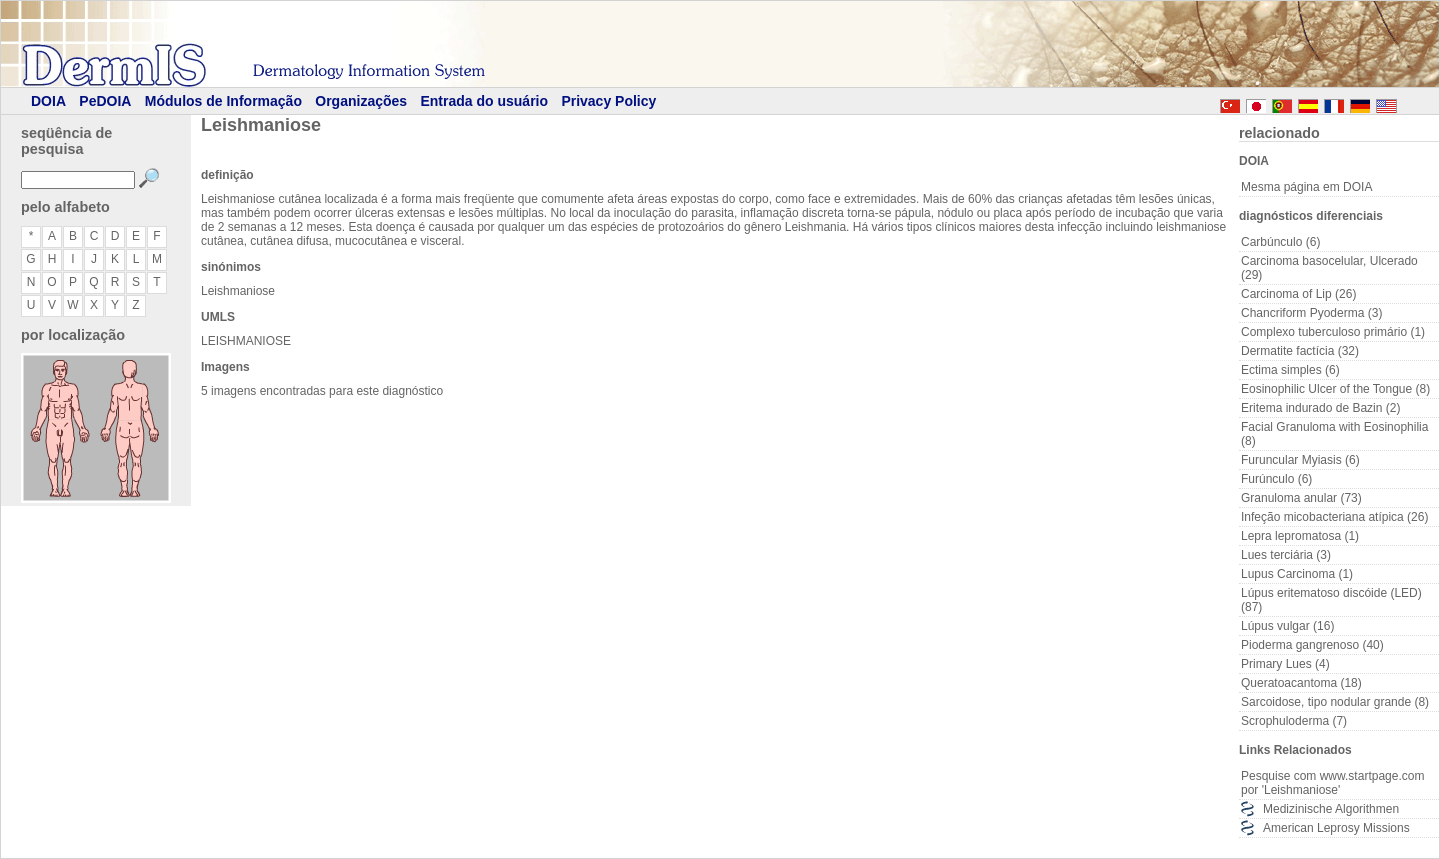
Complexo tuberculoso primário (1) (1333, 332)
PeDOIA (105, 101)
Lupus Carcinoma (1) (1297, 574)
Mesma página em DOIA (1306, 187)
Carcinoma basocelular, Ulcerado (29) (1329, 268)
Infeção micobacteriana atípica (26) (1334, 517)
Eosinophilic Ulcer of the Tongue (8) (1335, 389)
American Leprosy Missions (1336, 828)
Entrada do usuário (484, 101)
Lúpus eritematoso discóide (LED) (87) (1331, 600)
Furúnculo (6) (1276, 479)
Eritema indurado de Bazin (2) (1320, 408)
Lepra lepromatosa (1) (1300, 536)
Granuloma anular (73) (1301, 498)
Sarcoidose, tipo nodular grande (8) (1335, 702)
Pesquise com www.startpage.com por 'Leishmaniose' (1332, 783)
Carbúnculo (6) (1280, 242)
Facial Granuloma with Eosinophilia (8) (1334, 434)
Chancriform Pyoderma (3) (1311, 313)
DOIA (48, 101)
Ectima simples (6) (1290, 370)
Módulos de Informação (223, 101)
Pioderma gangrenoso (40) (1312, 645)
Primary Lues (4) (1285, 664)
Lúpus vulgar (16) (1287, 626)
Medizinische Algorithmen (1331, 809)
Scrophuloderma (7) (1294, 721)
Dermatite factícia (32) (1300, 351)
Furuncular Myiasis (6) (1300, 460)
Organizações (361, 101)
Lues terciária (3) (1286, 555)
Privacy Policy (608, 101)
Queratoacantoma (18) (1301, 683)
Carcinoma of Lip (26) (1298, 294)
